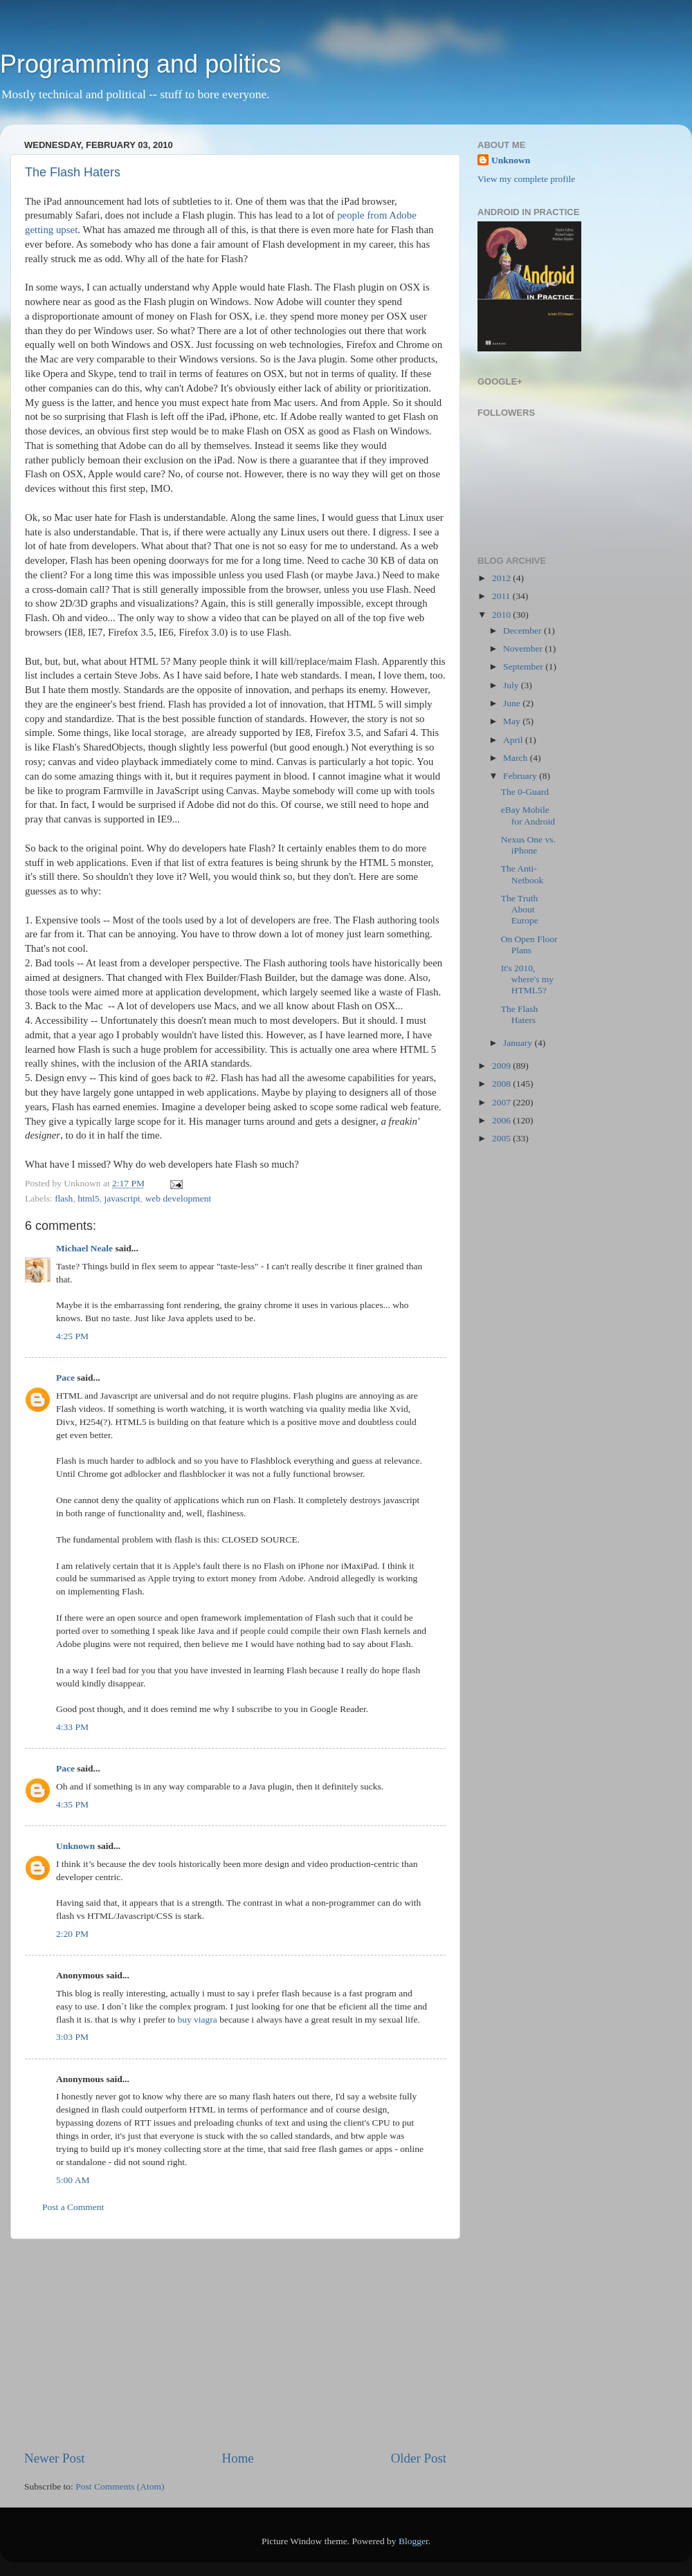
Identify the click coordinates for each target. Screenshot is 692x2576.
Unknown (75, 1846)
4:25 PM (72, 1336)
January (518, 1043)
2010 (502, 614)
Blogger (413, 2541)
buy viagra (197, 2019)
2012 (502, 578)
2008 (502, 1083)
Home (238, 2458)
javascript (122, 1198)
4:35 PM (72, 1804)
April (514, 740)
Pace (65, 1377)
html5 (89, 1198)
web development (178, 1198)
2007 (502, 1102)
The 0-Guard (525, 791)
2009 (502, 1065)
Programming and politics (140, 64)
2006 (502, 1120)
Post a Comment (73, 2207)
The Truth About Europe (519, 909)
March (516, 758)
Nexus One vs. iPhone (528, 845)
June (512, 703)
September (524, 666)
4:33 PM (72, 1727)
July (512, 685)
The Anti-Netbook (522, 874)
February (521, 776)
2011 (502, 596)
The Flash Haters (72, 172)
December (523, 630)
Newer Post (54, 2458)
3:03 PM (72, 2037)
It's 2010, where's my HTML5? (527, 979)
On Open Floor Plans (529, 944)
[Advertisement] (235, 2344)
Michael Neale (84, 1248)
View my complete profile (526, 179)
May (512, 721)
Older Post (418, 2458)
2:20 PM (72, 1934)
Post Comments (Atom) (119, 2486)
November (524, 648)
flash (64, 1198)
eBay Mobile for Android (528, 815)
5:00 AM (72, 2180)
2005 (502, 1138)
